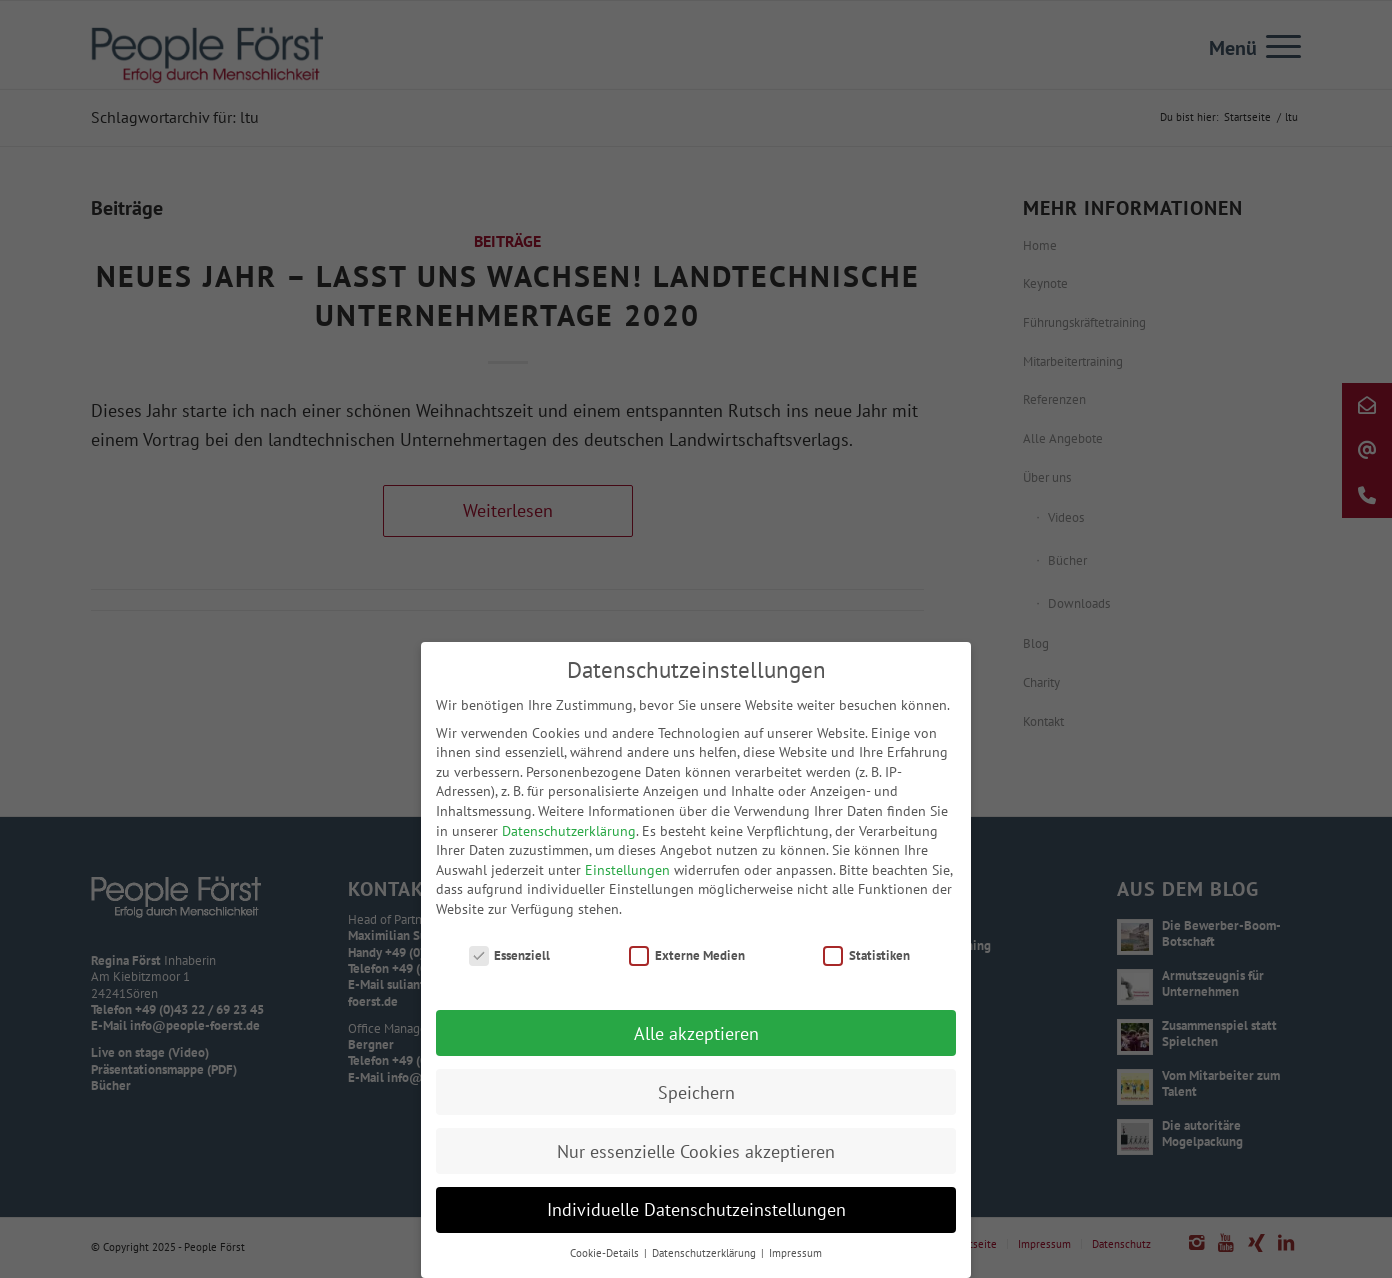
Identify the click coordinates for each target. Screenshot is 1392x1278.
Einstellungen (627, 878)
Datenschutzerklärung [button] (705, 1262)
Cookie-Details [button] (606, 1262)
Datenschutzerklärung (569, 839)
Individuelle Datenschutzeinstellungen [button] (696, 1218)
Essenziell (510, 963)
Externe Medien (687, 963)
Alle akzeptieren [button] (696, 1041)
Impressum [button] (795, 1262)
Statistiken (866, 963)
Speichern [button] (696, 1100)
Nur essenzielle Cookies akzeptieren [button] (696, 1159)
